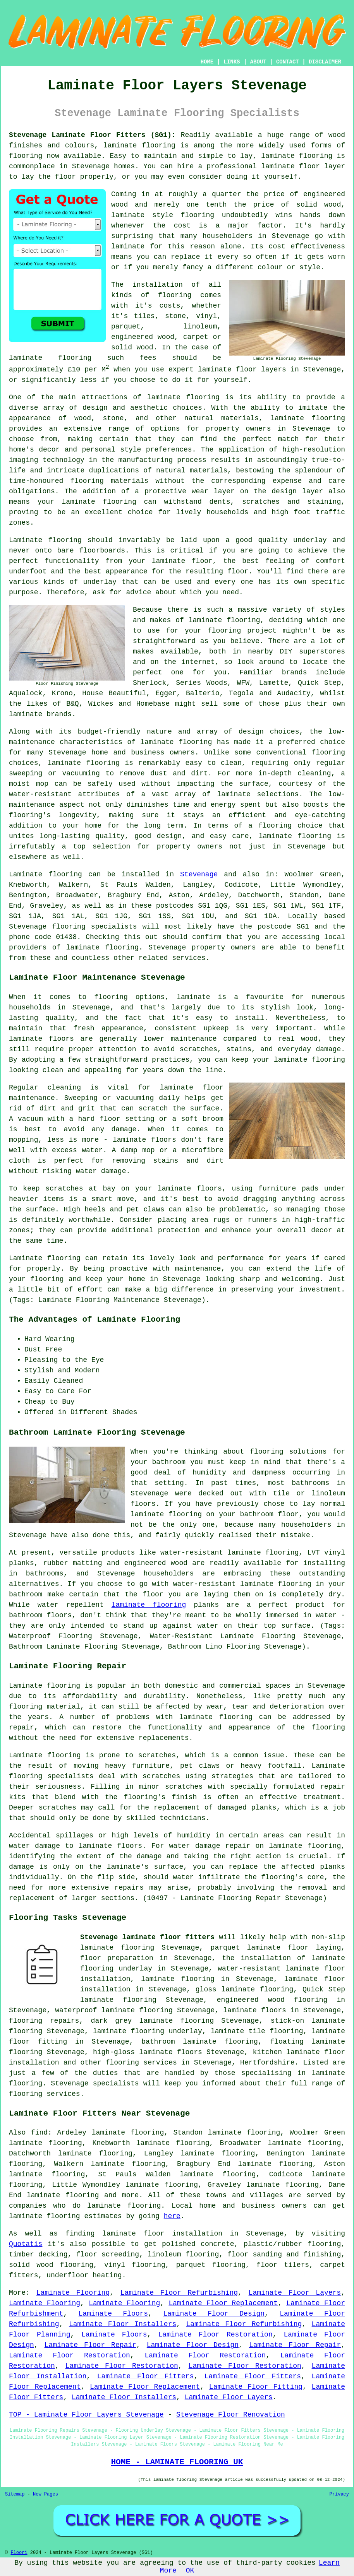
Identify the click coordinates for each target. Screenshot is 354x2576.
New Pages (45, 2494)
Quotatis (25, 2244)
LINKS (231, 62)
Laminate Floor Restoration (215, 2334)
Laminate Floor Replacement (223, 2303)
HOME (207, 62)
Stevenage (199, 874)
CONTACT (287, 62)
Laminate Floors (113, 2314)
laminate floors (254, 2010)
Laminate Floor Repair (90, 2345)
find (39, 2132)
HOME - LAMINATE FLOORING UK (177, 2462)
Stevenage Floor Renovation (230, 2415)
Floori (18, 2552)
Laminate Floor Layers (295, 2293)
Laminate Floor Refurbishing (179, 2293)
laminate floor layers (242, 369)
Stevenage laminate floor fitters (147, 1937)
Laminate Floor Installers (122, 2324)
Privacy (339, 2494)
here (172, 2216)
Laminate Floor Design (214, 2314)
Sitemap (14, 2494)
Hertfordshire (267, 2062)
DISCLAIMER (325, 62)
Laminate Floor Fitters (145, 2376)
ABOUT (258, 62)
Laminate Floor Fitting (255, 2387)
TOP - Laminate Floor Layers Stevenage (86, 2415)
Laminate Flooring (73, 2293)
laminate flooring (139, 145)
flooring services (141, 2062)
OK (190, 2570)
